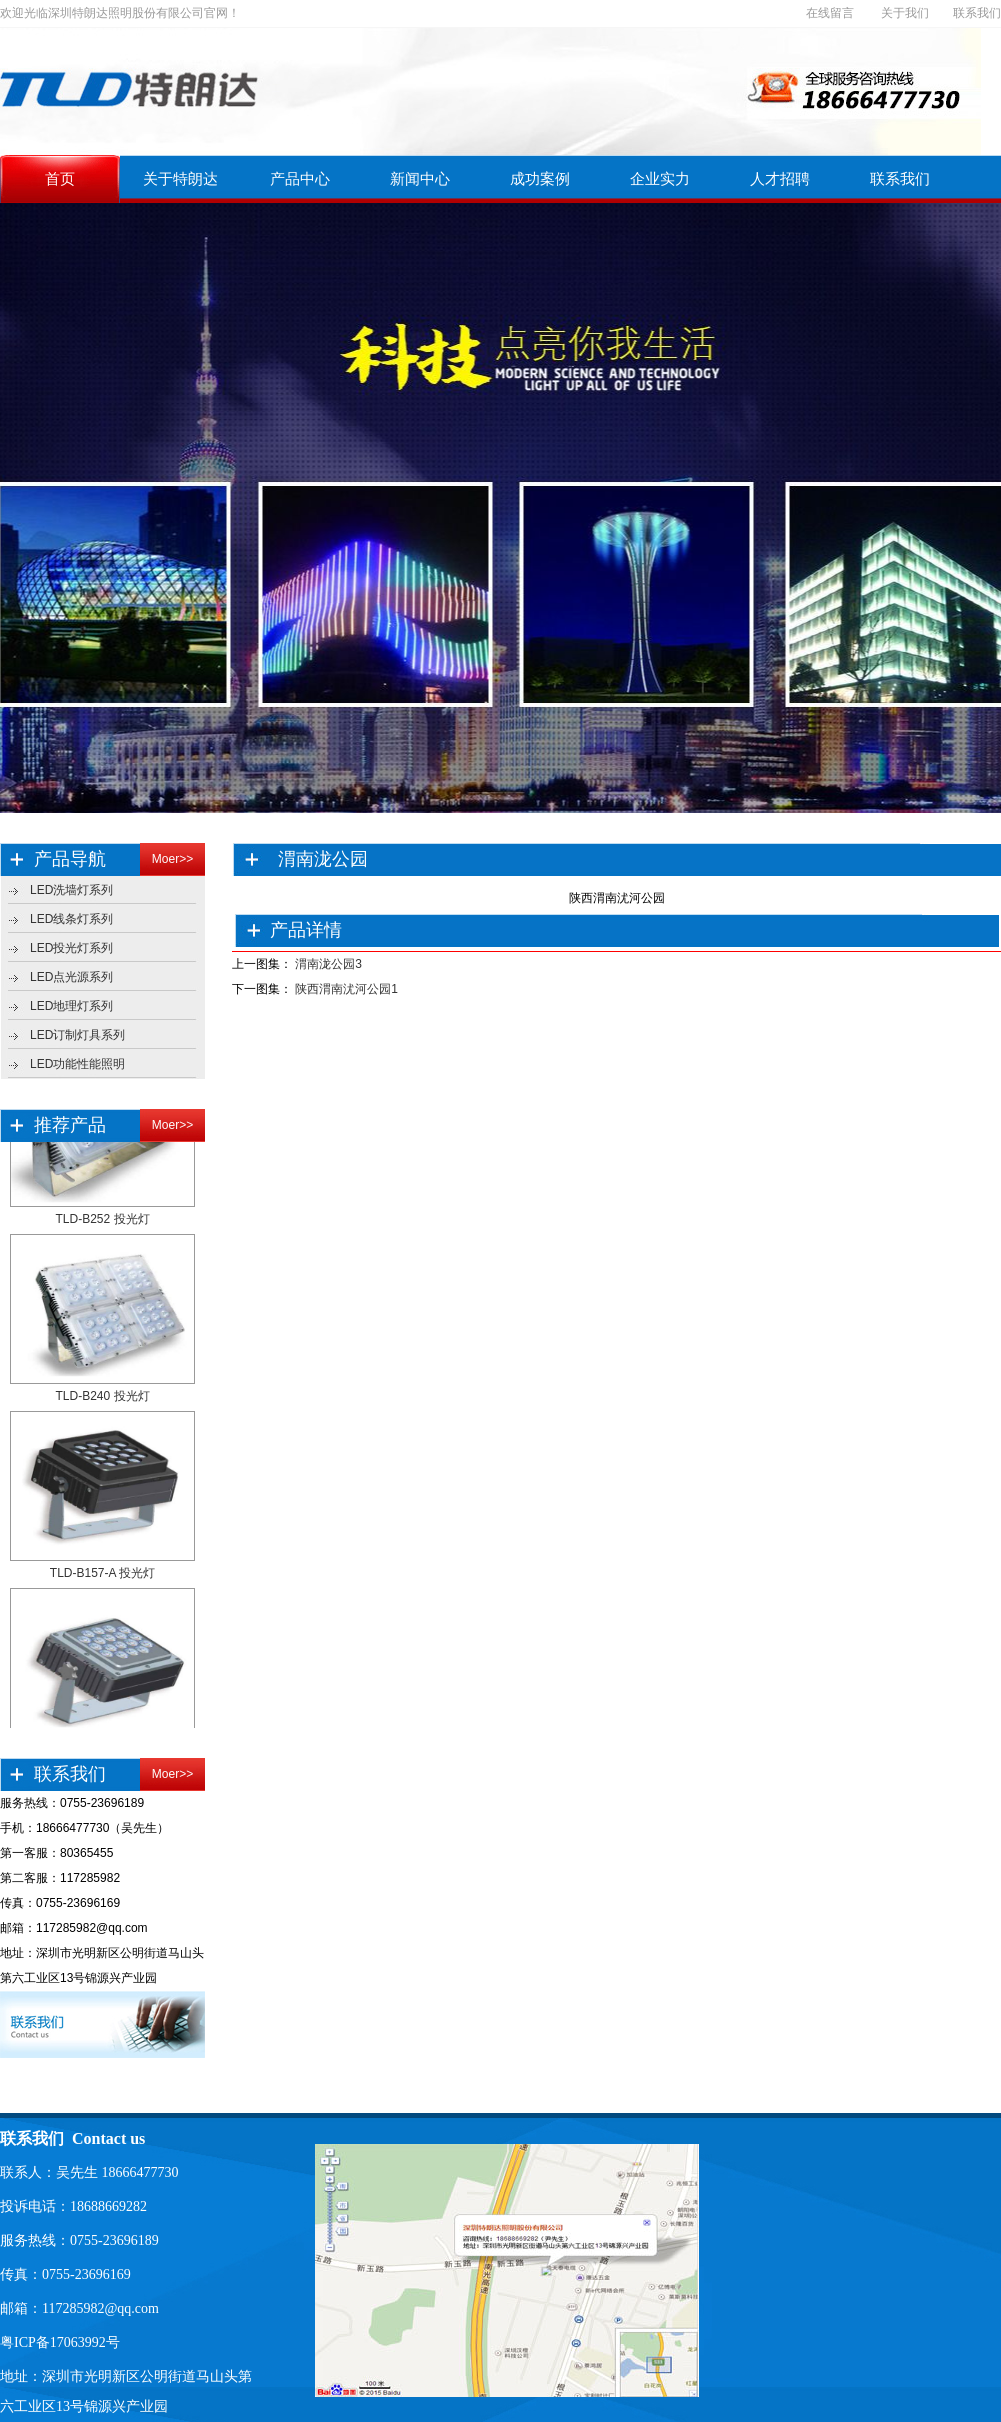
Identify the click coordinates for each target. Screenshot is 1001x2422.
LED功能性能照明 (77, 1064)
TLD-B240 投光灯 (102, 1400)
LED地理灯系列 (71, 1006)
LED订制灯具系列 (77, 1035)
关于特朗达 (180, 178)
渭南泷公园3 (328, 964)
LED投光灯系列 (71, 948)
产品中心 (300, 178)
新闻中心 (420, 178)
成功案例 (540, 178)
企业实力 (660, 178)
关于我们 (905, 13)
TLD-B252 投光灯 (102, 1223)
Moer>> (172, 859)
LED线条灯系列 (71, 919)
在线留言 (830, 13)
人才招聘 (780, 178)
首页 (60, 178)
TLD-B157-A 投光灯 (102, 1577)
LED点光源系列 (71, 977)
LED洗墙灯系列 (71, 890)
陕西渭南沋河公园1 (346, 989)
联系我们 (977, 13)
